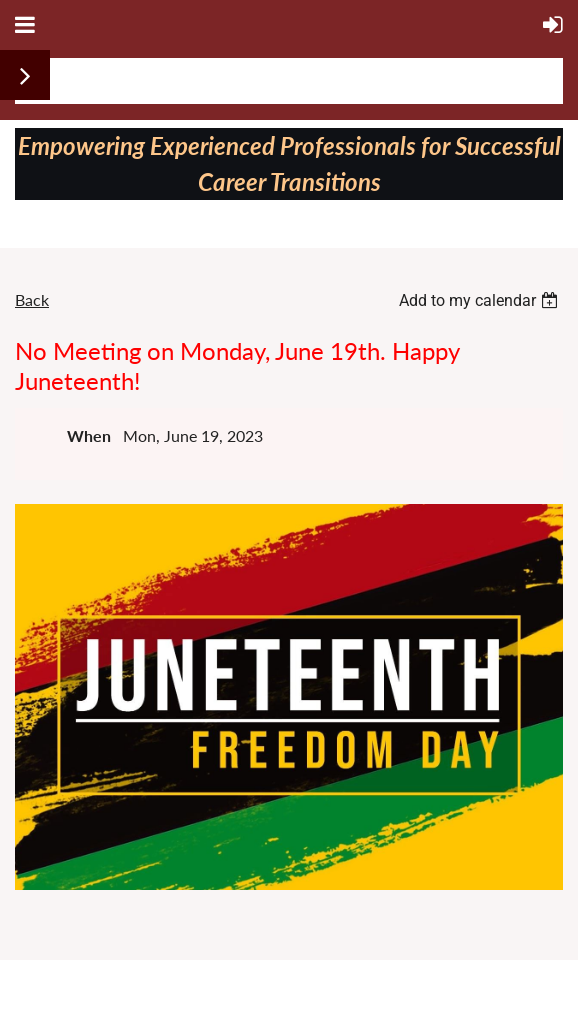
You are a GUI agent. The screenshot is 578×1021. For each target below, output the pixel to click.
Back (32, 299)
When (89, 435)
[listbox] (481, 300)
